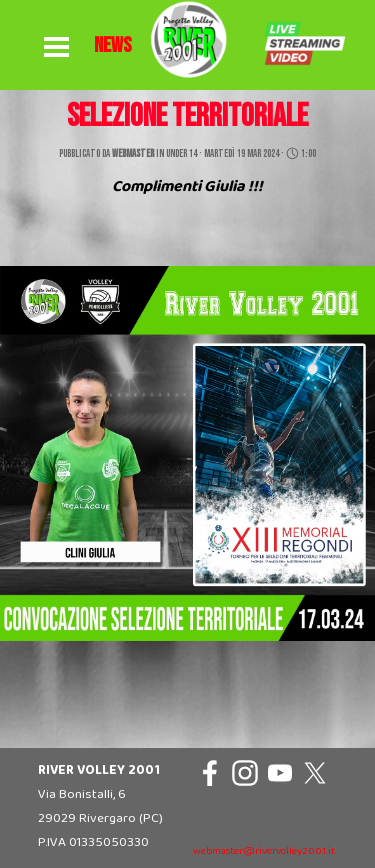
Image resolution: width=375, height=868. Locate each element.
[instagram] (245, 773)
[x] (315, 773)
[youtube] (280, 773)
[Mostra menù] (57, 48)
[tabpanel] (113, 46)
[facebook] (210, 773)
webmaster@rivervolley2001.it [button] (264, 851)
